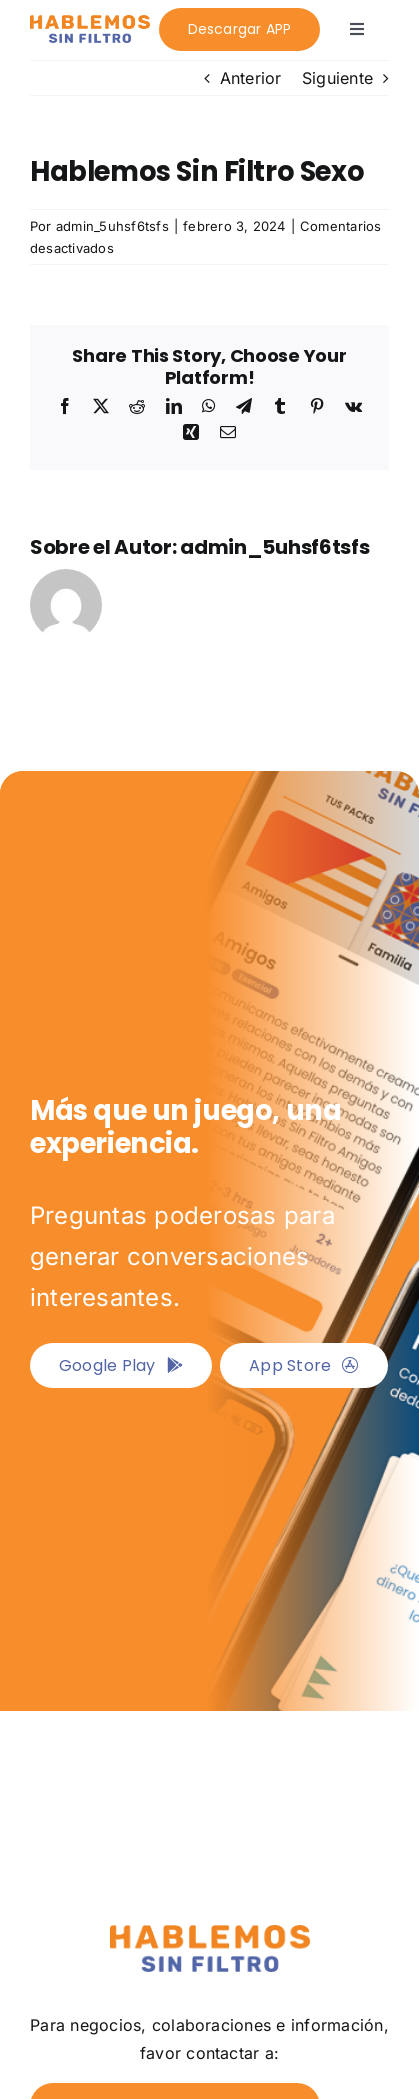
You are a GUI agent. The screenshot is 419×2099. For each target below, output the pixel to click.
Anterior (251, 78)
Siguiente (337, 78)
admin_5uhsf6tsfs (112, 226)
